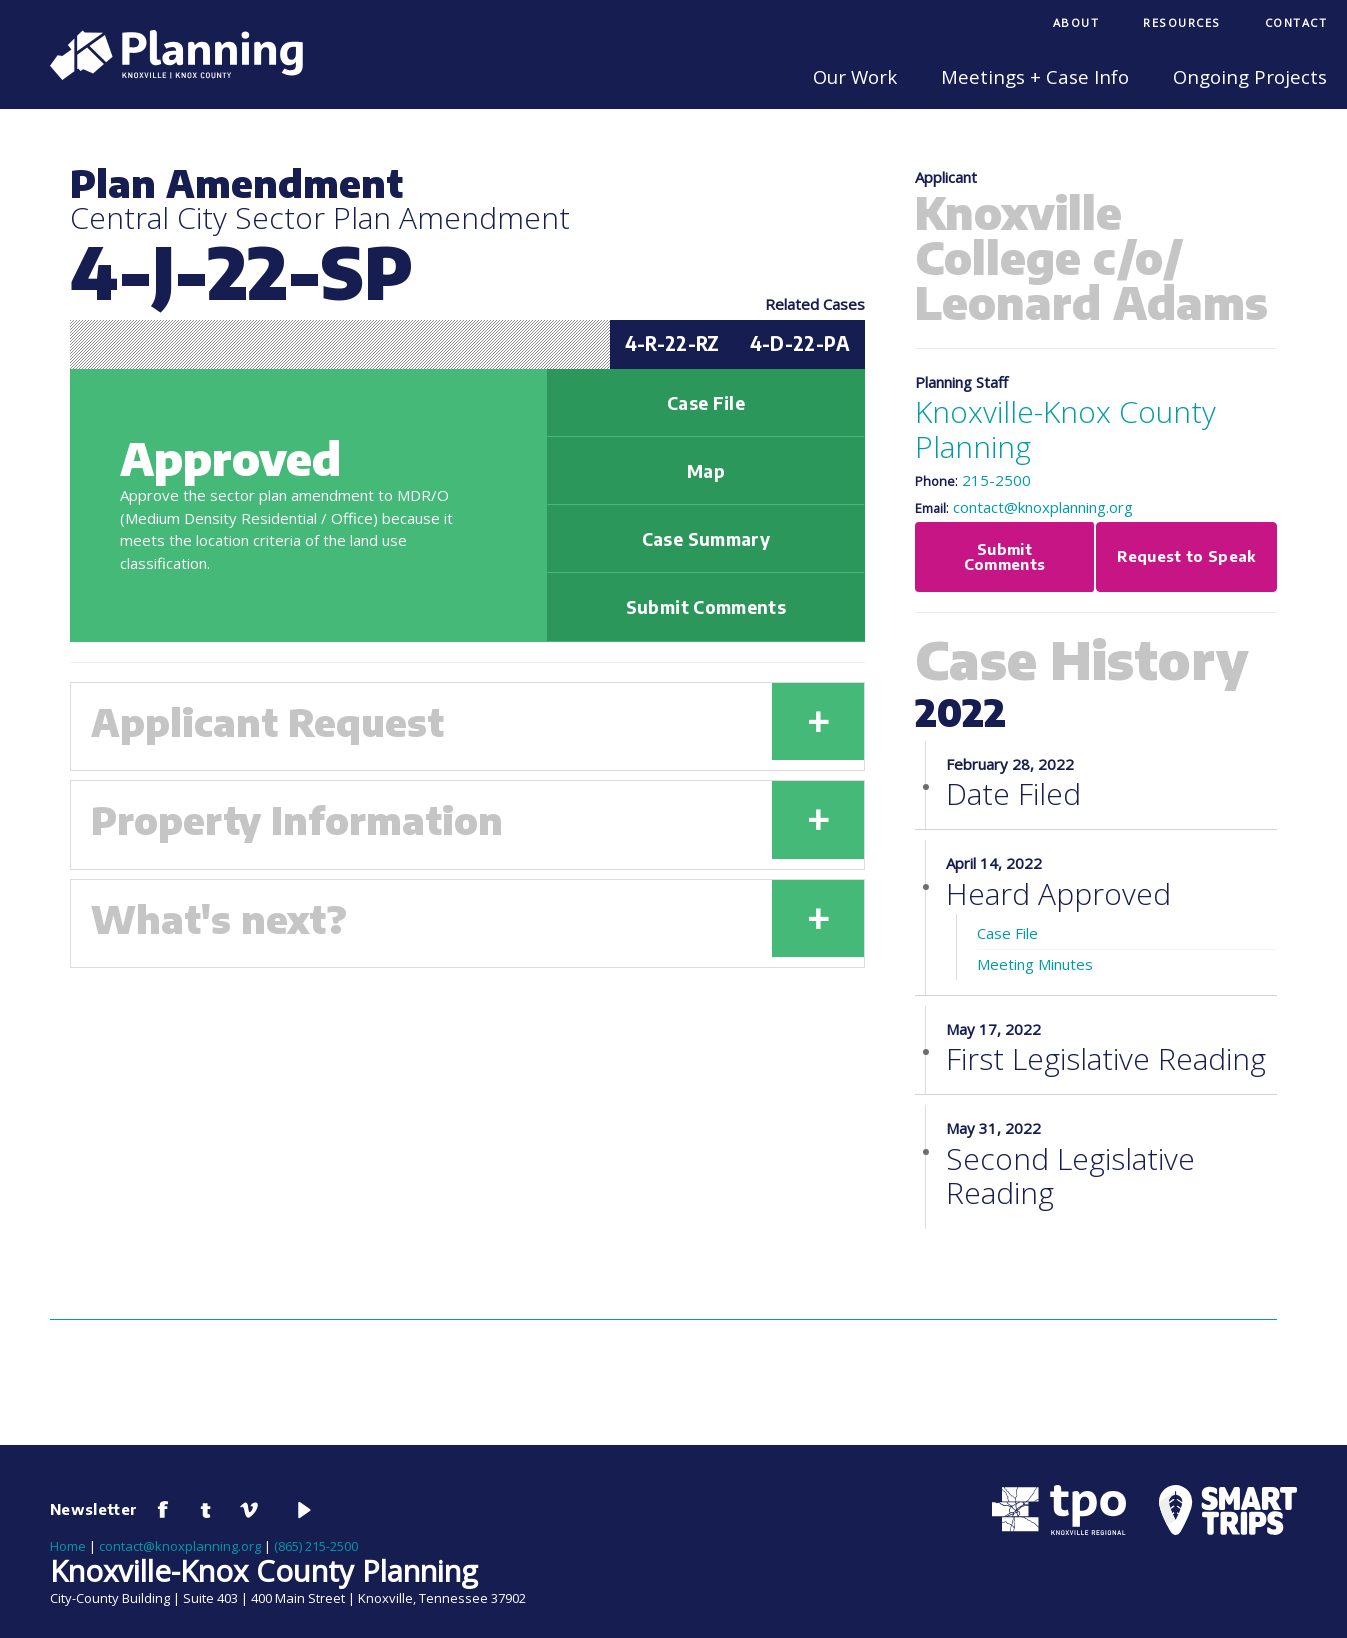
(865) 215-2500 (316, 1546)
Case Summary (706, 539)
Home (68, 1546)
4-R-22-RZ (672, 343)
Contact (1296, 22)
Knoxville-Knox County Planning (1065, 429)
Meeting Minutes (1035, 964)
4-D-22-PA (800, 343)
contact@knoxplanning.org (1043, 507)
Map (706, 471)
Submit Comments (706, 607)
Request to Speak (1186, 556)
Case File (706, 403)
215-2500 (996, 480)
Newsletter (94, 1509)
